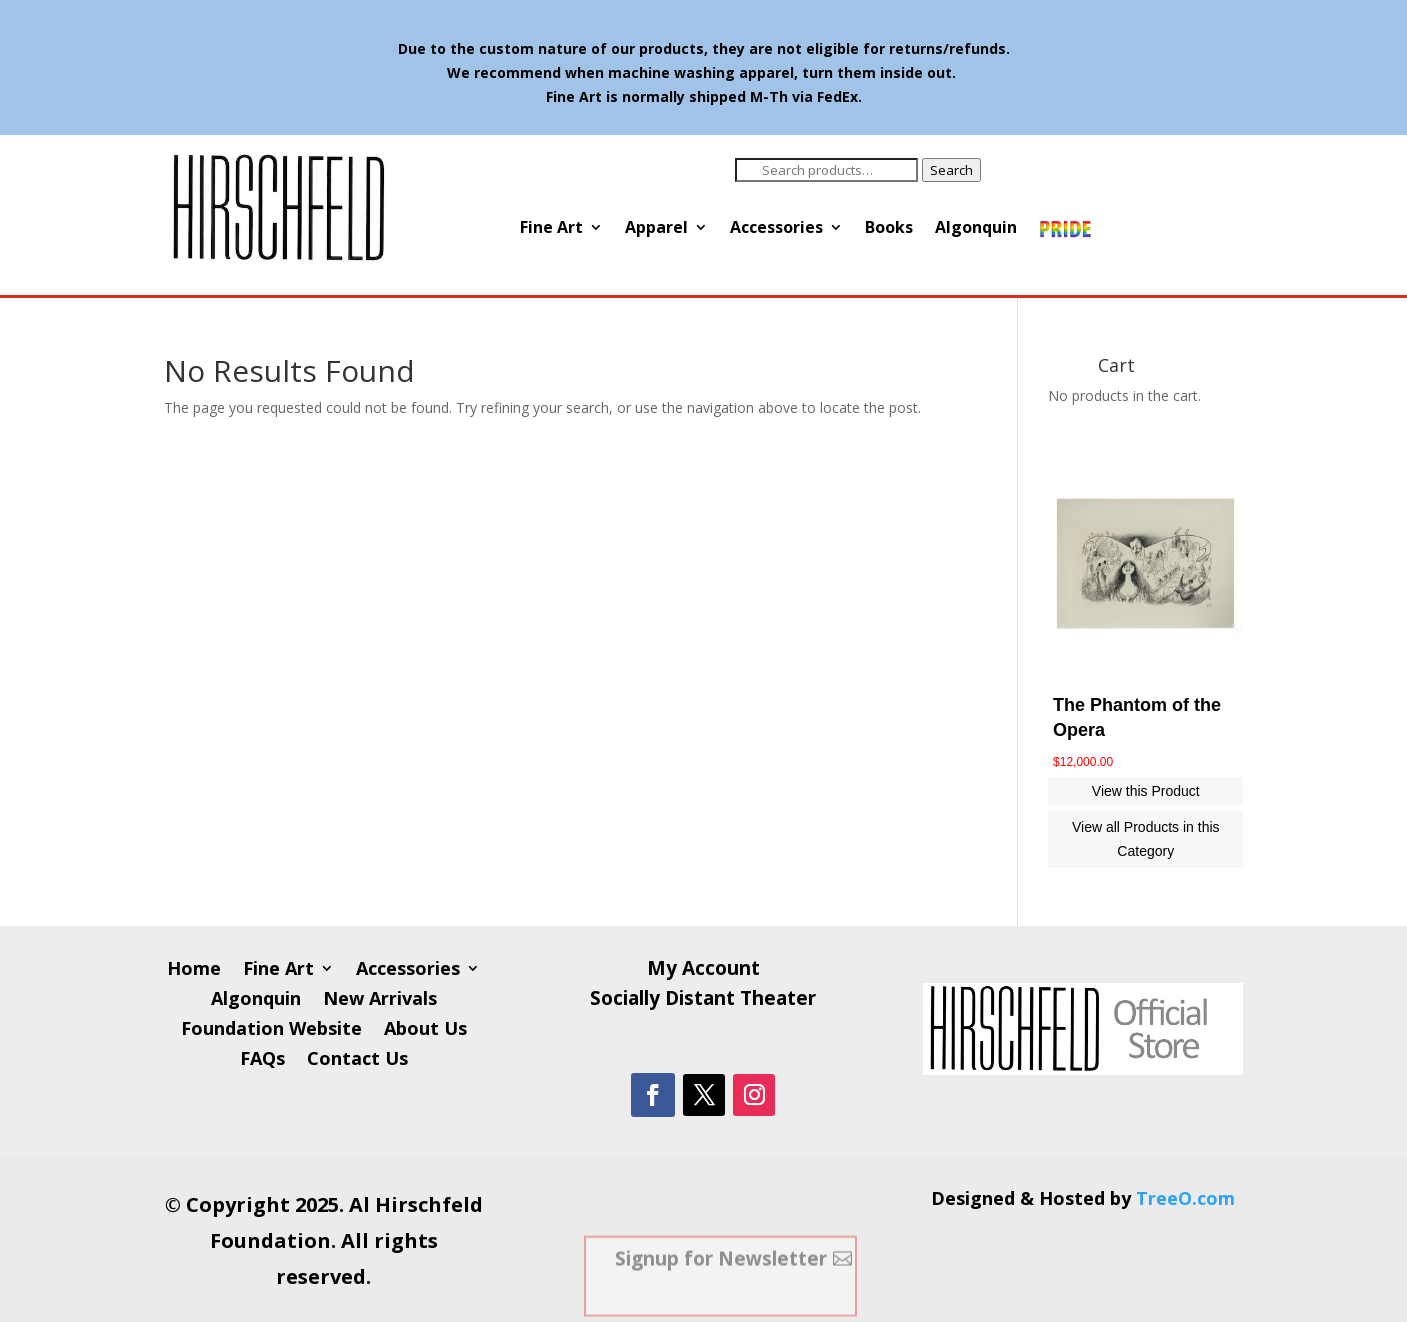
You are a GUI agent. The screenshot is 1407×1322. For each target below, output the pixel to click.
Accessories (776, 229)
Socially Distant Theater (703, 1001)
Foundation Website (271, 1030)
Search (951, 170)
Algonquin (976, 229)
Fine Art (551, 229)
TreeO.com (1185, 1198)
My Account (703, 971)
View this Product (1146, 791)
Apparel (656, 229)
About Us (425, 1030)
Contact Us (357, 1060)
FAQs (262, 1060)
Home (194, 970)
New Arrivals (380, 1000)
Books (889, 229)
